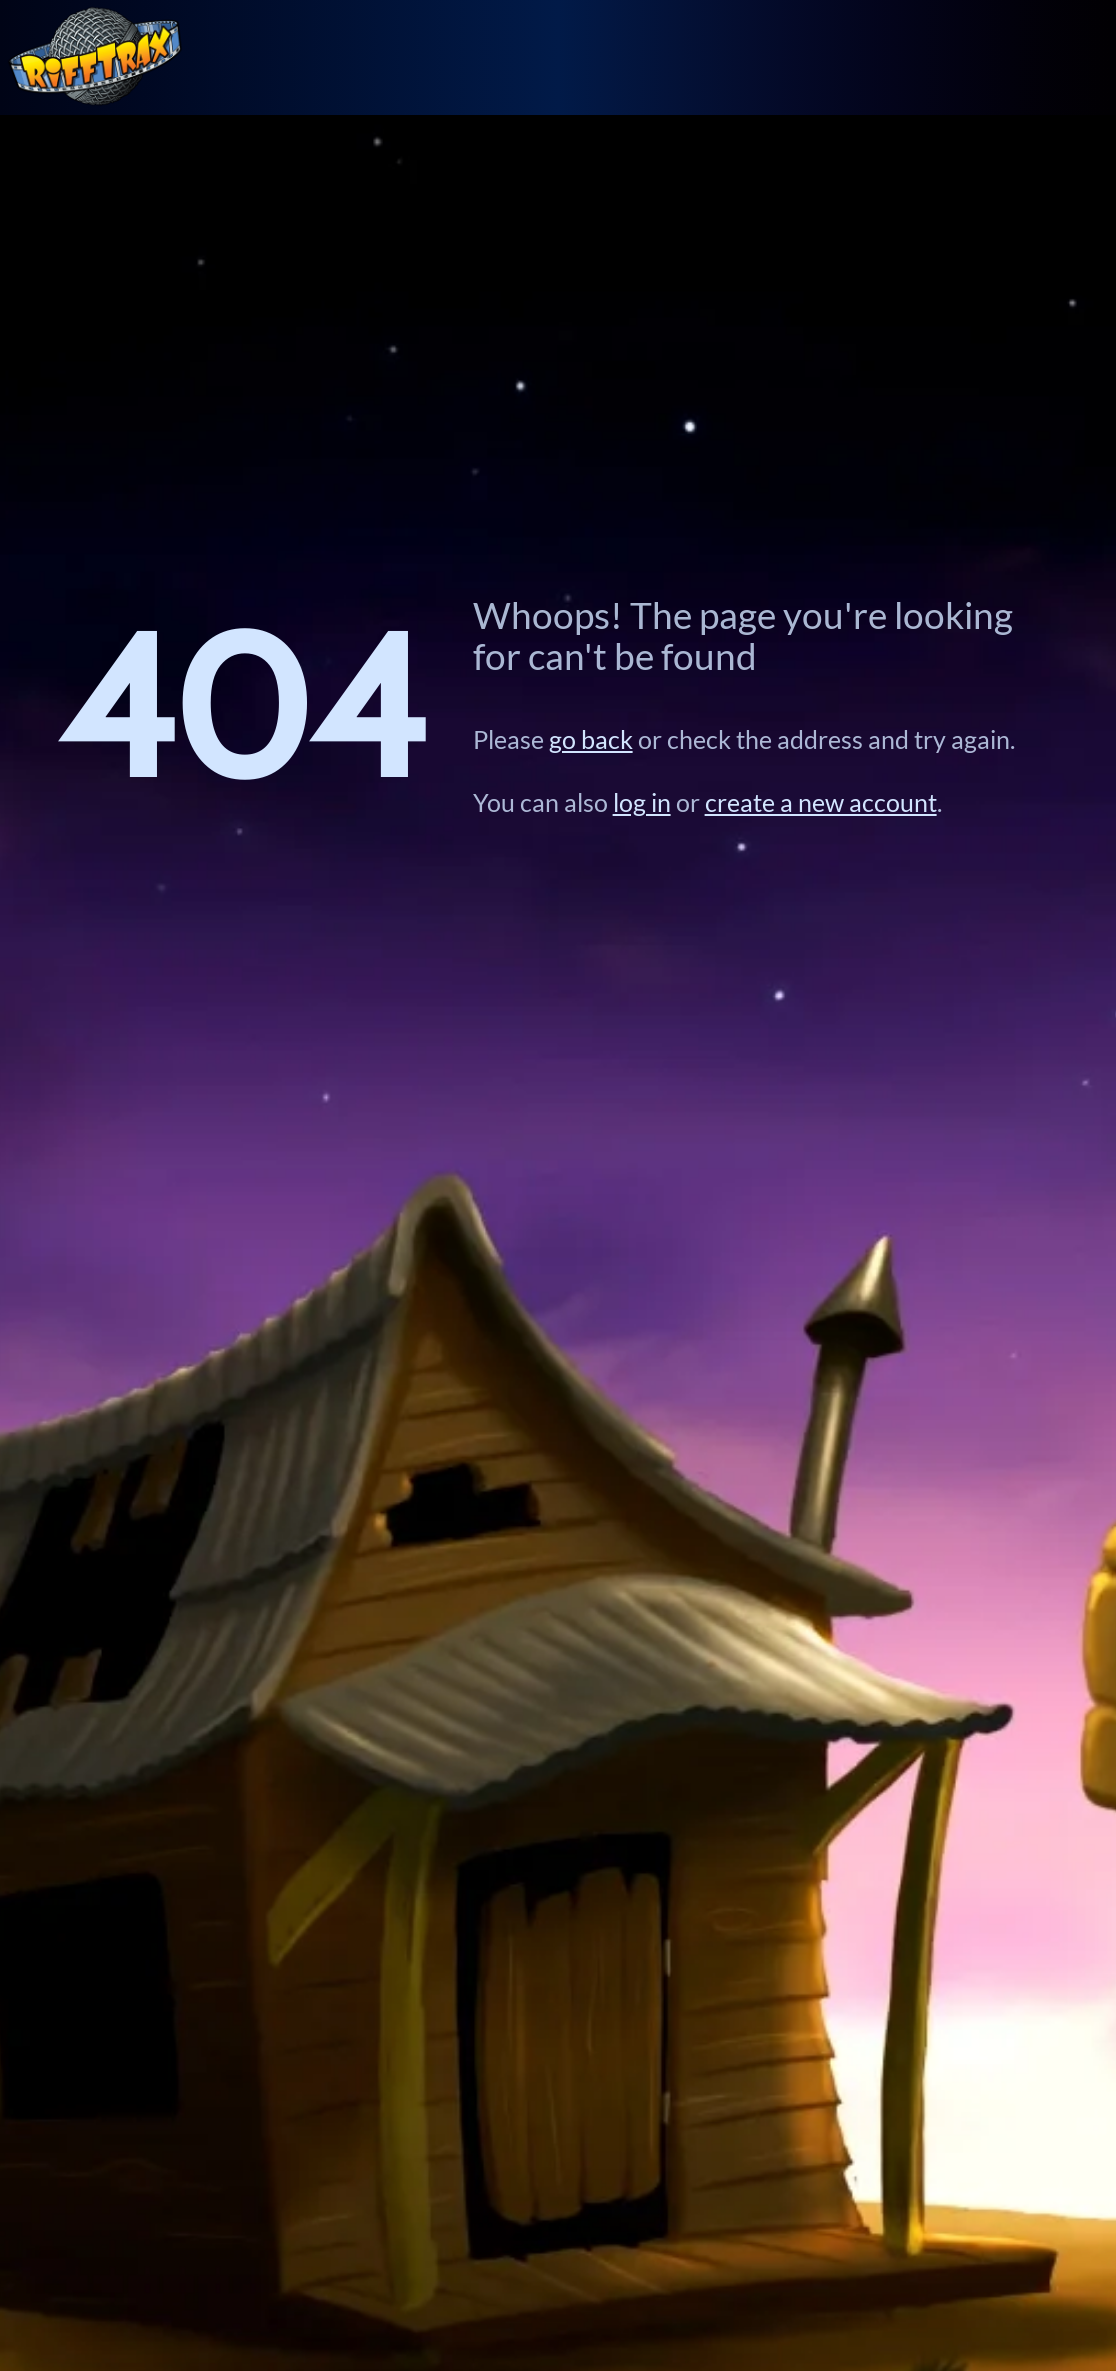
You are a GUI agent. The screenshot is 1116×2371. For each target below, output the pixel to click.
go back (591, 739)
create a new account (821, 802)
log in (642, 802)
